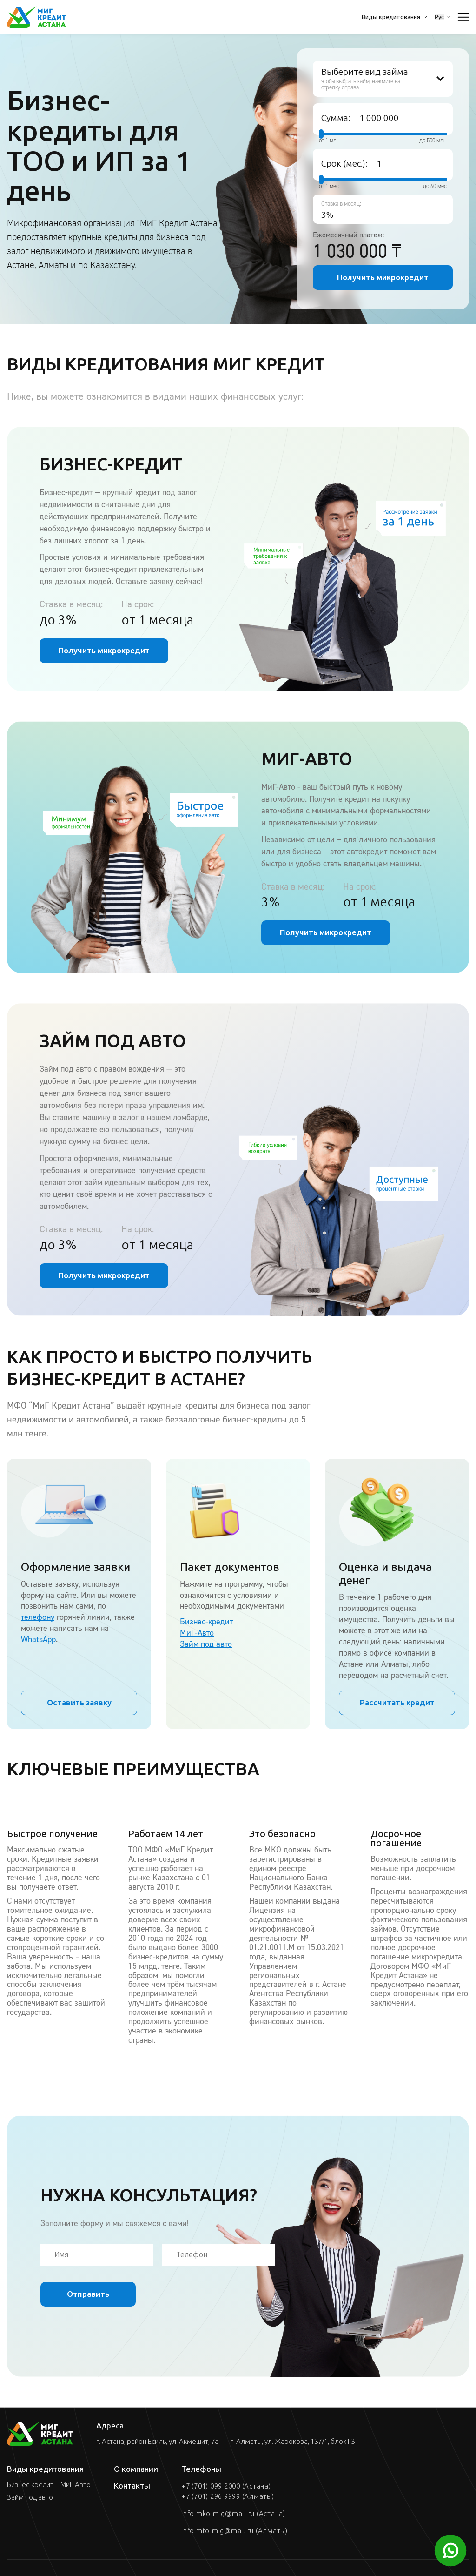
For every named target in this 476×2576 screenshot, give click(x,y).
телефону (37, 1617)
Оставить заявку (79, 1702)
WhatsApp (38, 1639)
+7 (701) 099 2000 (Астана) (226, 2486)
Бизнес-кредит (206, 1621)
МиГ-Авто (197, 1632)
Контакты (132, 2485)
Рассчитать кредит (397, 1702)
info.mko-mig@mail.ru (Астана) (233, 2513)
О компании (136, 2469)
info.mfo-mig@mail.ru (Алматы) (234, 2531)
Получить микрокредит (383, 277)
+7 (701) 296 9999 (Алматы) (227, 2496)
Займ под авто (206, 1644)
